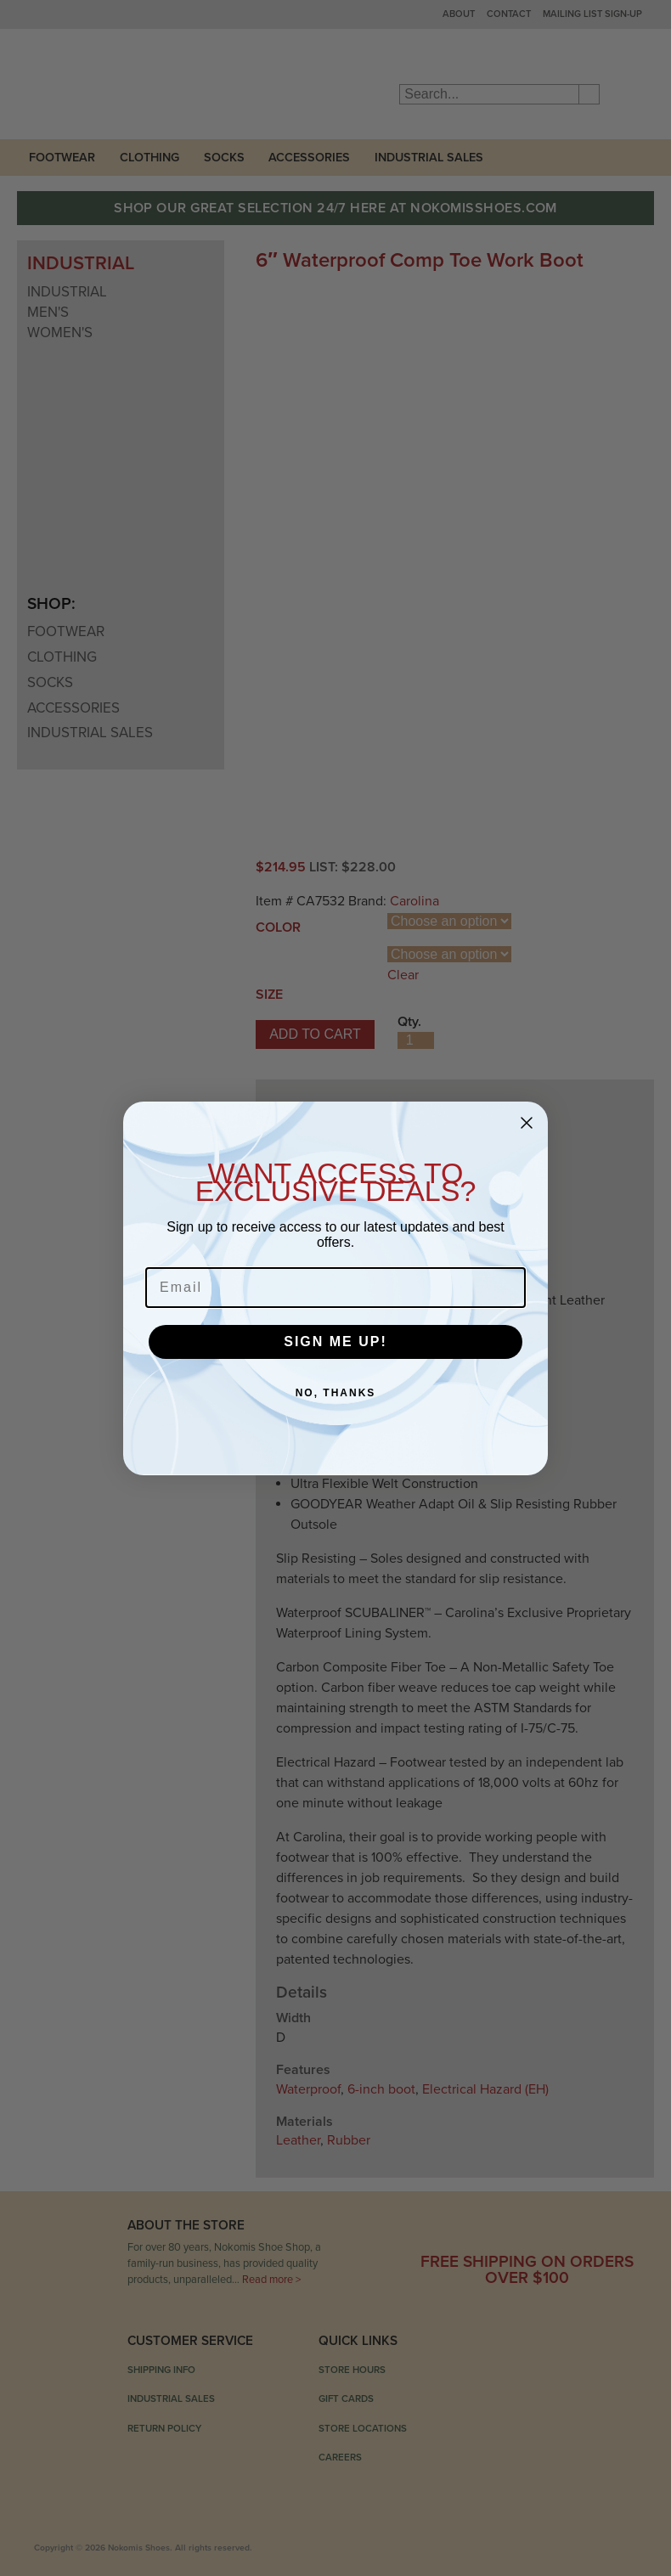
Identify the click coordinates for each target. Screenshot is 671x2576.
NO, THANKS (336, 1393)
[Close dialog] (526, 1123)
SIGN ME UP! (335, 1341)
